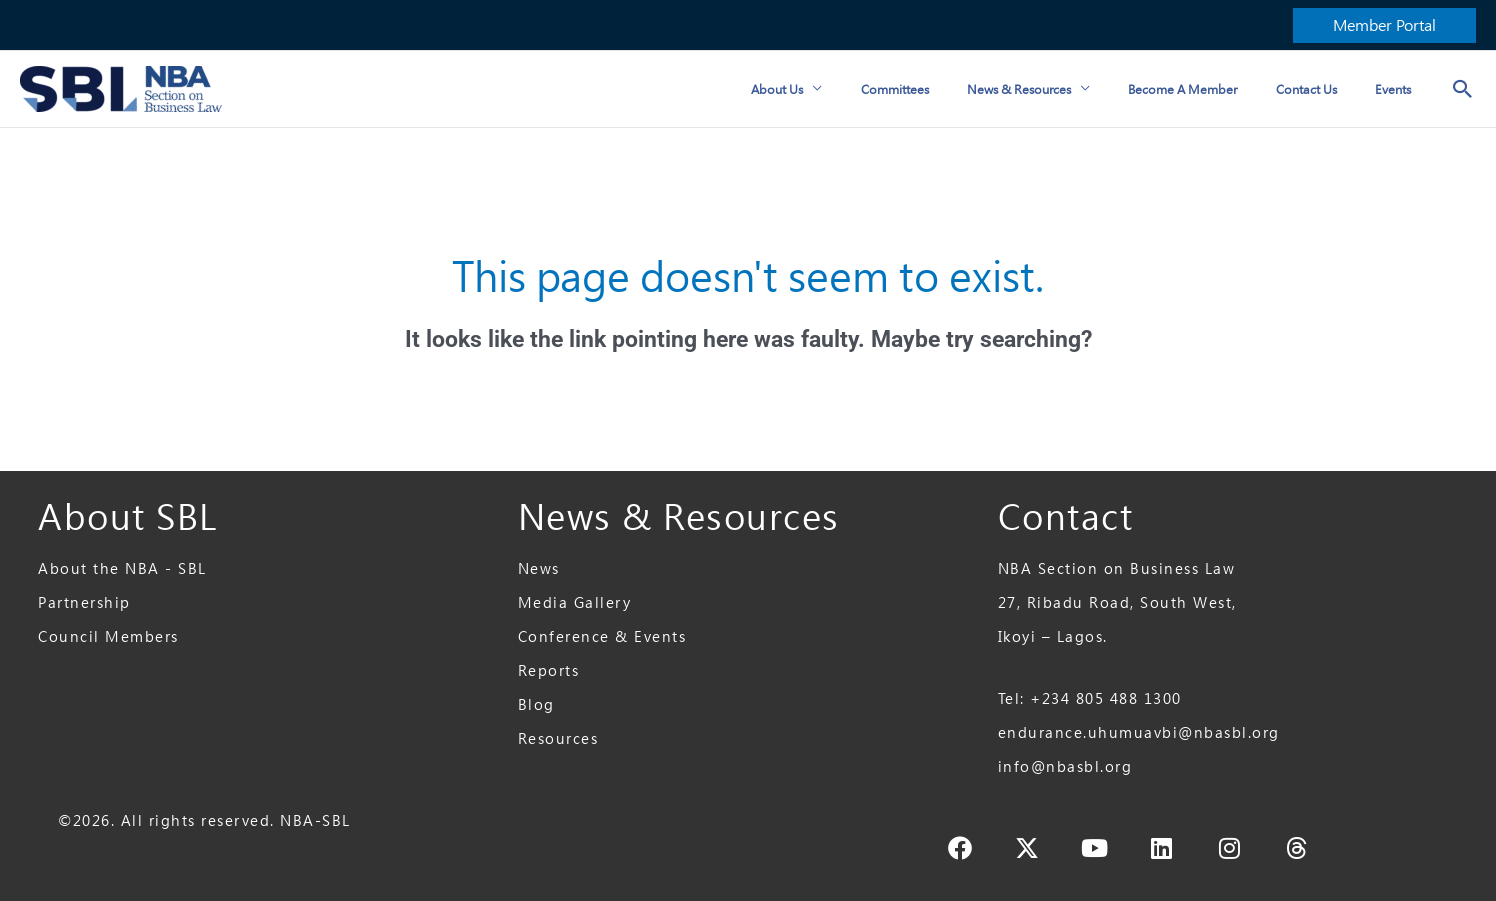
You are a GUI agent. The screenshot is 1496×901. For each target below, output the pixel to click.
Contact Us (1318, 89)
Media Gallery (575, 602)
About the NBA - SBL (122, 568)
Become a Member (1203, 89)
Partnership (84, 602)
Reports (549, 670)
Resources (558, 738)
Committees (932, 89)
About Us (823, 89)
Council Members (108, 636)
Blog (536, 704)
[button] (1384, 25)
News (539, 568)
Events (1397, 89)
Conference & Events (602, 636)
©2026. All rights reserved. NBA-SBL (204, 820)
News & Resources (1048, 89)
